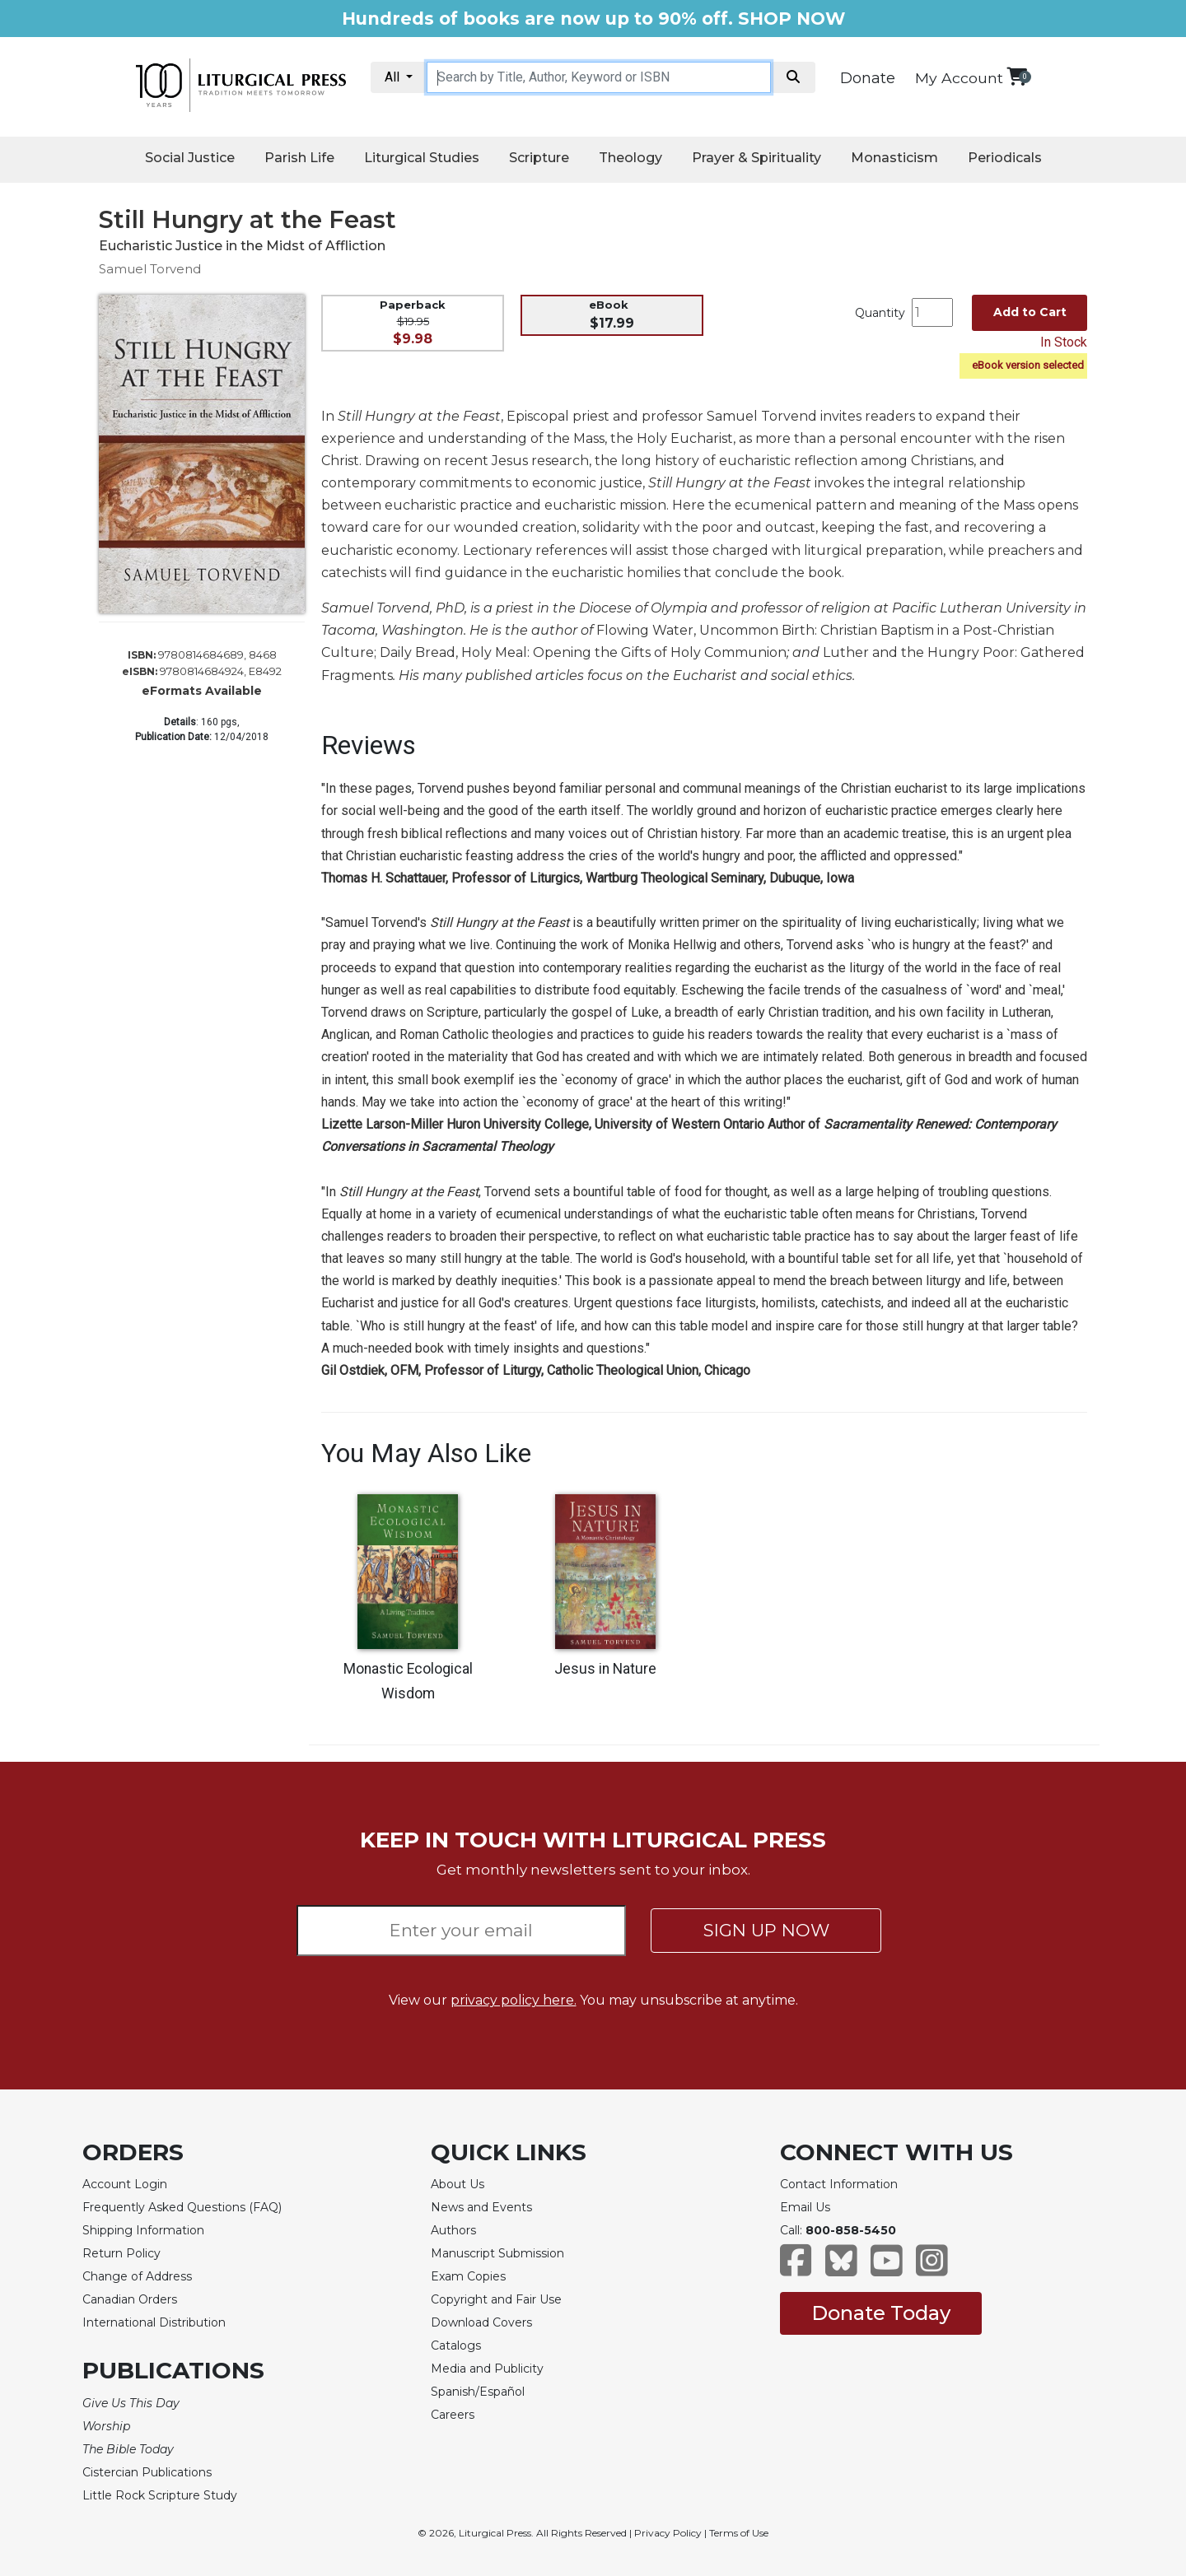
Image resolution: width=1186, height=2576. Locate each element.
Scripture (539, 157)
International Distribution (154, 2322)
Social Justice (190, 157)
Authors (453, 2230)
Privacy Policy (668, 2533)
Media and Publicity (487, 2368)
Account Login (124, 2184)
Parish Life (299, 157)
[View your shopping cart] (1016, 76)
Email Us (805, 2207)
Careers (452, 2414)
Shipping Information (143, 2230)
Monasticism (894, 157)
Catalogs (456, 2345)
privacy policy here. (514, 2000)
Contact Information (839, 2184)
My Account (959, 77)
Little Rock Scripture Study (159, 2495)
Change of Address (137, 2276)
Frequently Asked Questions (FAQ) (182, 2207)
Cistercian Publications (147, 2472)
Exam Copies (468, 2276)
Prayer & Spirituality (756, 157)
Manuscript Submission (497, 2253)
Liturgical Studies (421, 157)
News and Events (481, 2207)
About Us (457, 2184)
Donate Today (880, 2313)
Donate (867, 78)
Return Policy (121, 2253)
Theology (630, 157)
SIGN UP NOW (766, 1930)
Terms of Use (738, 2533)
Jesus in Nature (605, 1669)
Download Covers (481, 2322)
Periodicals (1005, 157)
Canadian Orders (129, 2299)
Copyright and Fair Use (496, 2299)
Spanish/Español (478, 2391)
